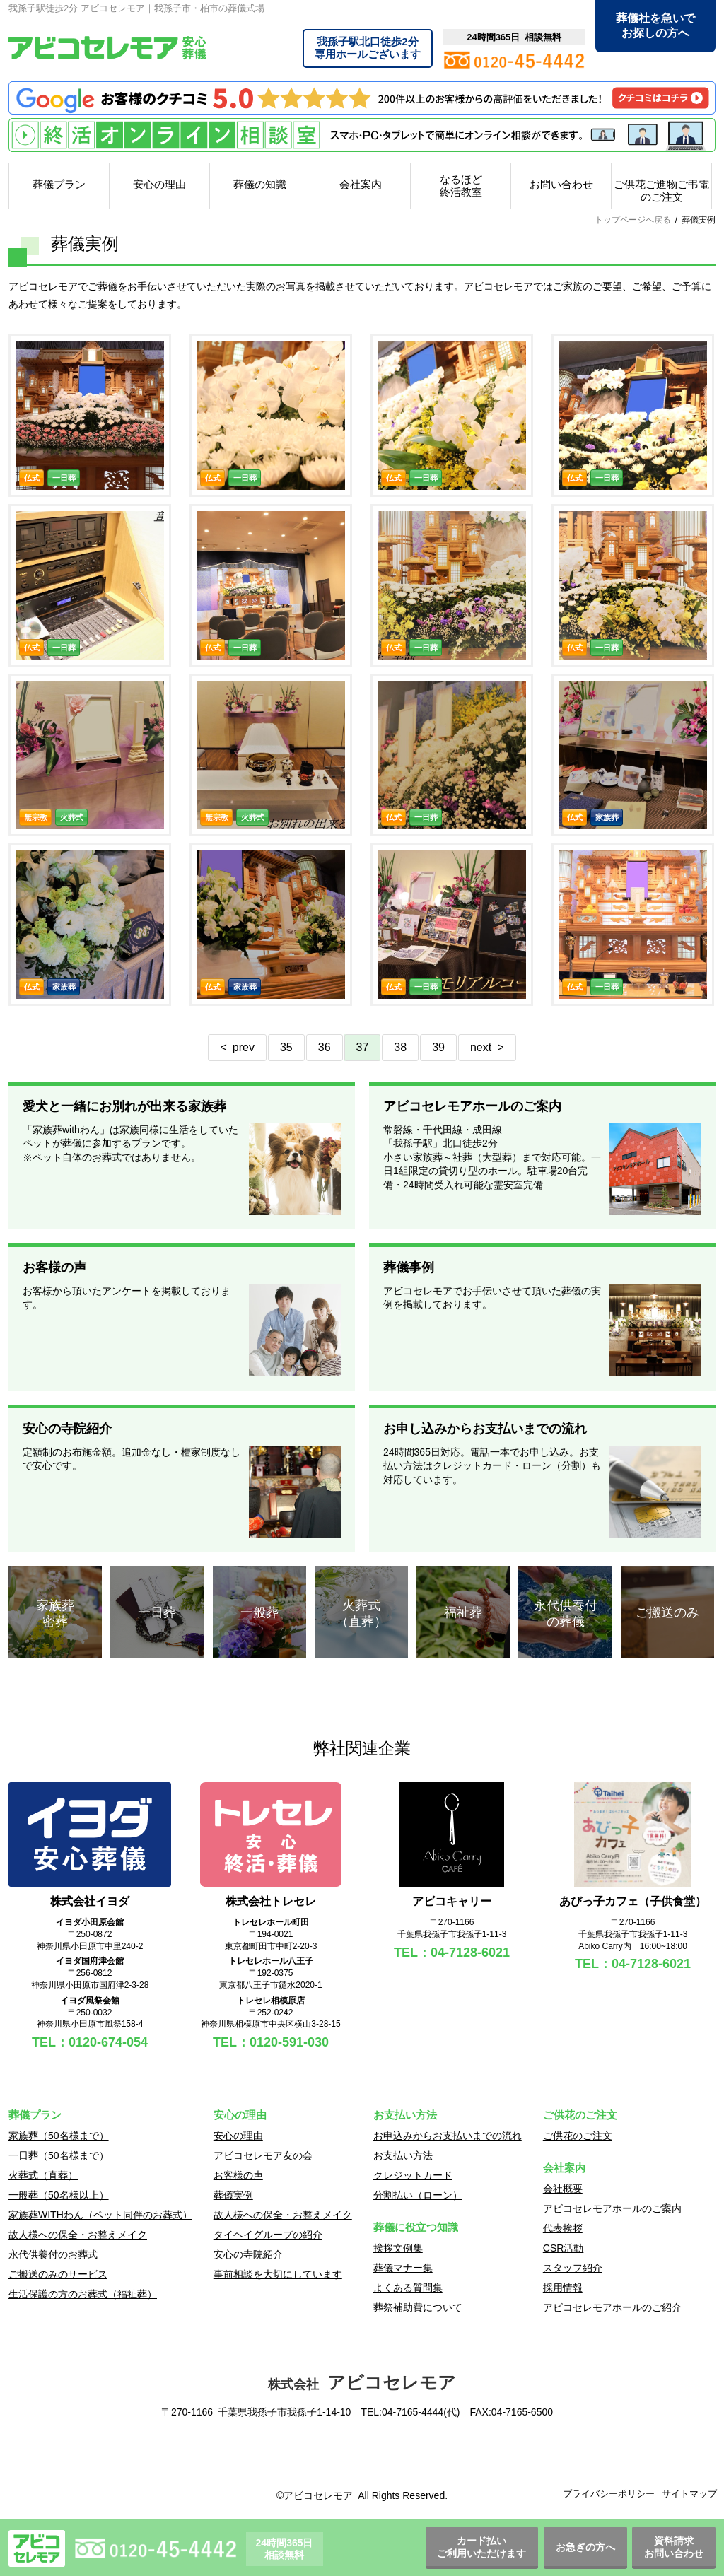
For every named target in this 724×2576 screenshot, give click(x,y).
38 (400, 1047)
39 (438, 1047)
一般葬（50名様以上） (58, 2195)
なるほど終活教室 (461, 185)
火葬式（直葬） (43, 2175)
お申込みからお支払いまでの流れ (447, 2135)
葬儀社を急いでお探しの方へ (655, 25)
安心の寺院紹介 (248, 2254)
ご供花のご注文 (577, 2135)
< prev (237, 1047)
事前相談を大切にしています (278, 2274)
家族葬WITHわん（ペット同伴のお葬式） (100, 2214)
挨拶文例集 (398, 2248)
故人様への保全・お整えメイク (77, 2234)
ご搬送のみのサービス (57, 2274)
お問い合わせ (561, 184)
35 (286, 1047)
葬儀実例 (233, 2195)
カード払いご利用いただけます (481, 2547)
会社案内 (360, 184)
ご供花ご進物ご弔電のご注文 (661, 190)
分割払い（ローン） (417, 2195)
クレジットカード (412, 2175)
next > (487, 1047)
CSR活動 (563, 2248)
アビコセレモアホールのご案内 (612, 2208)
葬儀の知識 (259, 184)
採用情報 (563, 2287)
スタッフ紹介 (572, 2267)
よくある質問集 (408, 2287)
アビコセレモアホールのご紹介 (612, 2307)
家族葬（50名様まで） (58, 2135)
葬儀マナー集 (403, 2267)
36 (324, 1047)
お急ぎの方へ (585, 2547)
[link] (362, 2456)
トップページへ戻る (633, 220)
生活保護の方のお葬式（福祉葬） (82, 2294)
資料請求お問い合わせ (673, 2547)
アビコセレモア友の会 (263, 2155)
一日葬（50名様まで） (58, 2155)
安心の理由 (159, 184)
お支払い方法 (403, 2155)
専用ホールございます (368, 47)
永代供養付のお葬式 (53, 2254)
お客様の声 (238, 2175)
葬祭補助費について (417, 2307)
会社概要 (563, 2188)
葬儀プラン (59, 184)
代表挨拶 (563, 2228)
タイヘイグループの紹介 (268, 2234)
